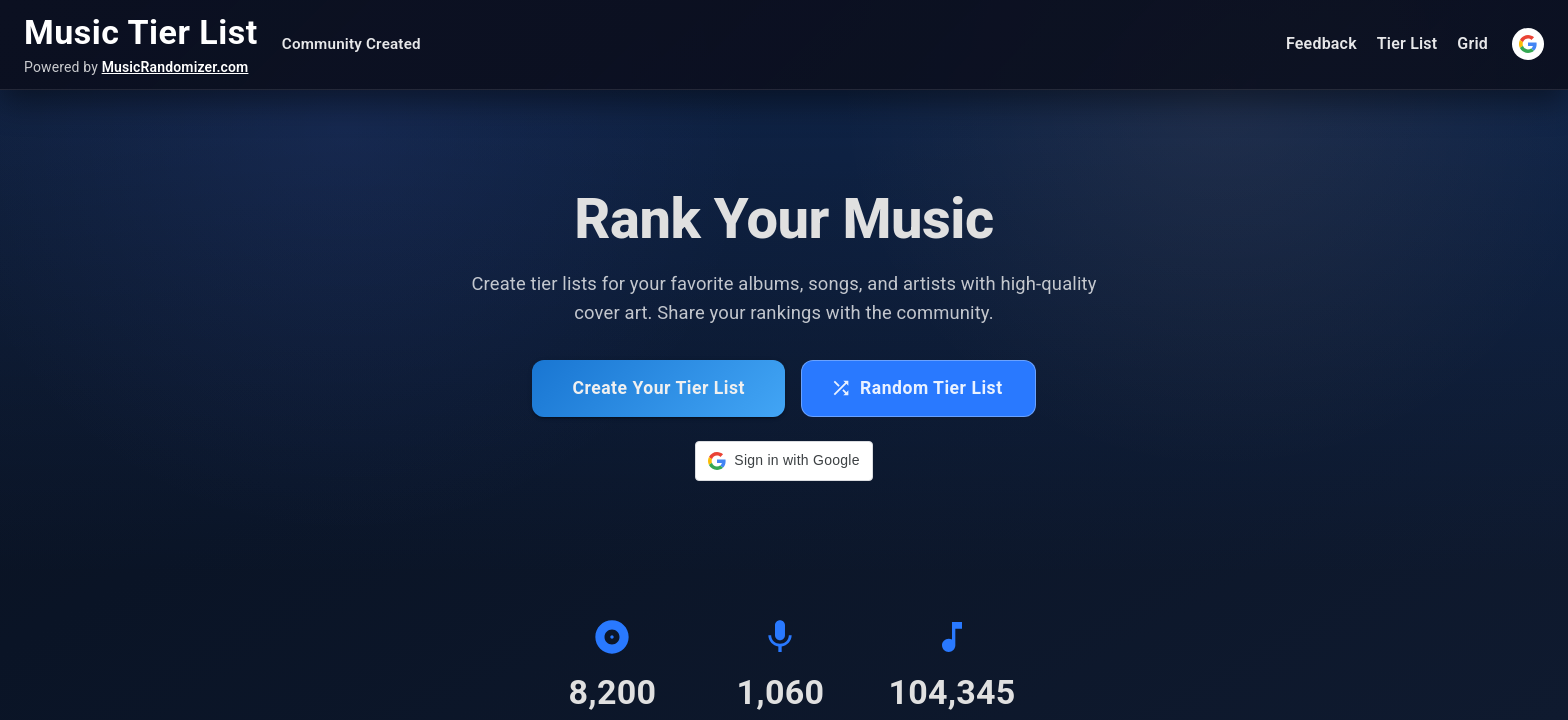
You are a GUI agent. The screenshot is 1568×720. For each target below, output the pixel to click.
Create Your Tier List (658, 388)
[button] (783, 461)
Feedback (1321, 43)
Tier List (1407, 43)
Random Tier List (916, 388)
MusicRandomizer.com (175, 67)
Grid (1472, 43)
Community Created (351, 44)
